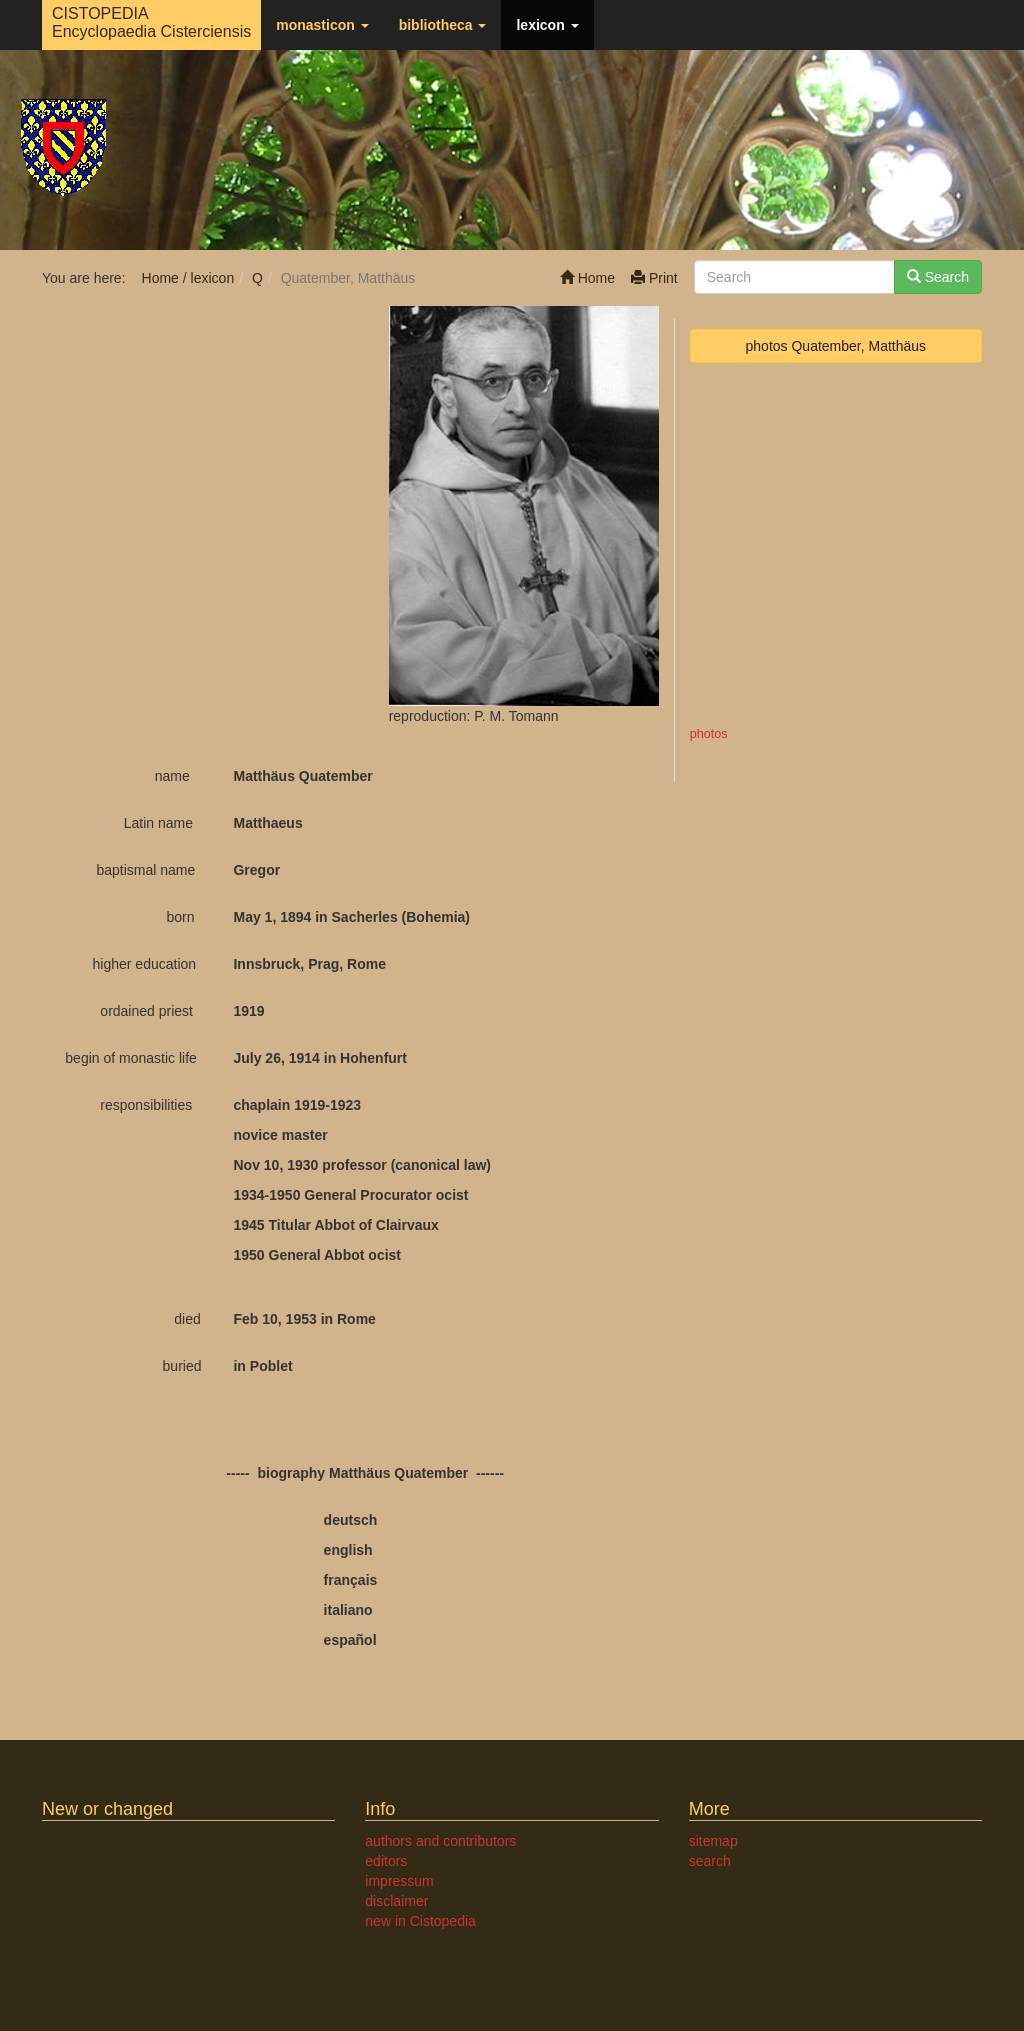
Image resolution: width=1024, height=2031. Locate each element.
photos (709, 734)
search (710, 1861)
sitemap (713, 1841)
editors (386, 1861)
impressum (399, 1881)
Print (654, 278)
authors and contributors (440, 1841)
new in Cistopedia (420, 1921)
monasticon (322, 25)
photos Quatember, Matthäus (836, 346)
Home (587, 278)
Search (938, 277)
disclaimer (396, 1901)
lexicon (547, 25)
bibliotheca (443, 25)
